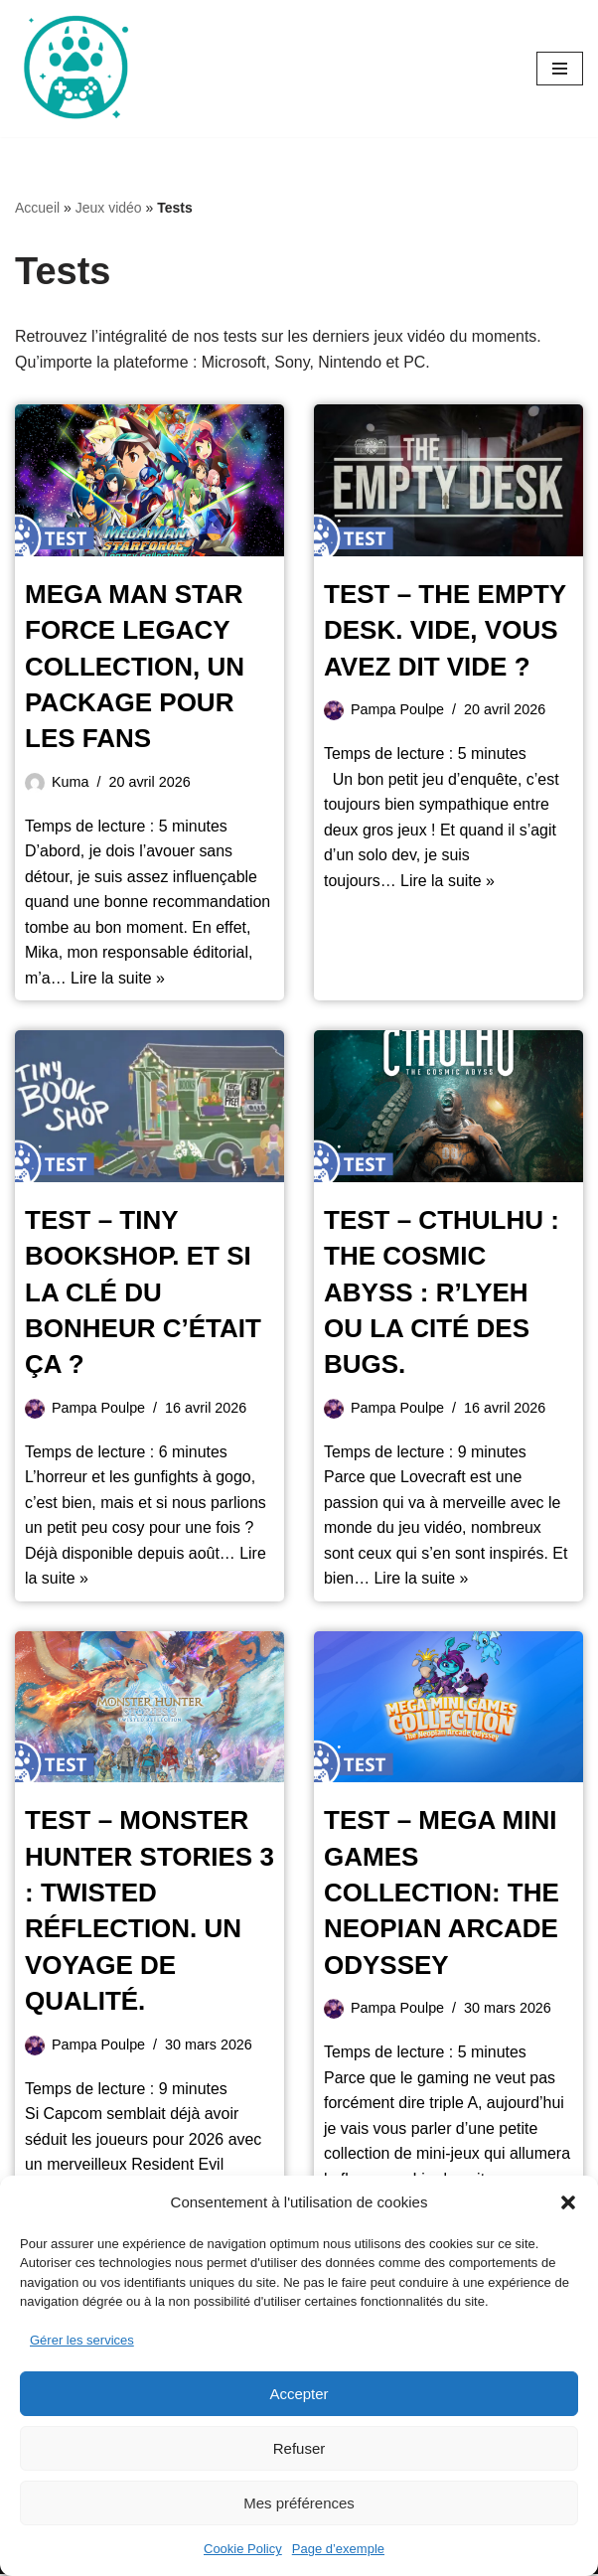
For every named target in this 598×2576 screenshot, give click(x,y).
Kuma (70, 782)
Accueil (37, 208)
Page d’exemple (338, 2548)
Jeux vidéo (108, 208)
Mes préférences (299, 2503)
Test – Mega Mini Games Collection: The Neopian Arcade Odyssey (441, 1894)
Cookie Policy (243, 2548)
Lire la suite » (118, 979)
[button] (568, 2202)
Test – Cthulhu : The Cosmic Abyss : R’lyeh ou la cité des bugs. (441, 1293)
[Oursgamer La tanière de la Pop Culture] (74, 68)
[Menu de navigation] (559, 68)
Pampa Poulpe (397, 709)
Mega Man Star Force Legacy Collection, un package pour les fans (134, 666)
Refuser (299, 2448)
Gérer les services (82, 2340)
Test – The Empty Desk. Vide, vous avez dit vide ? (445, 630)
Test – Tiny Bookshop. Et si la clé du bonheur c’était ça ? (143, 1293)
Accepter (298, 2393)
